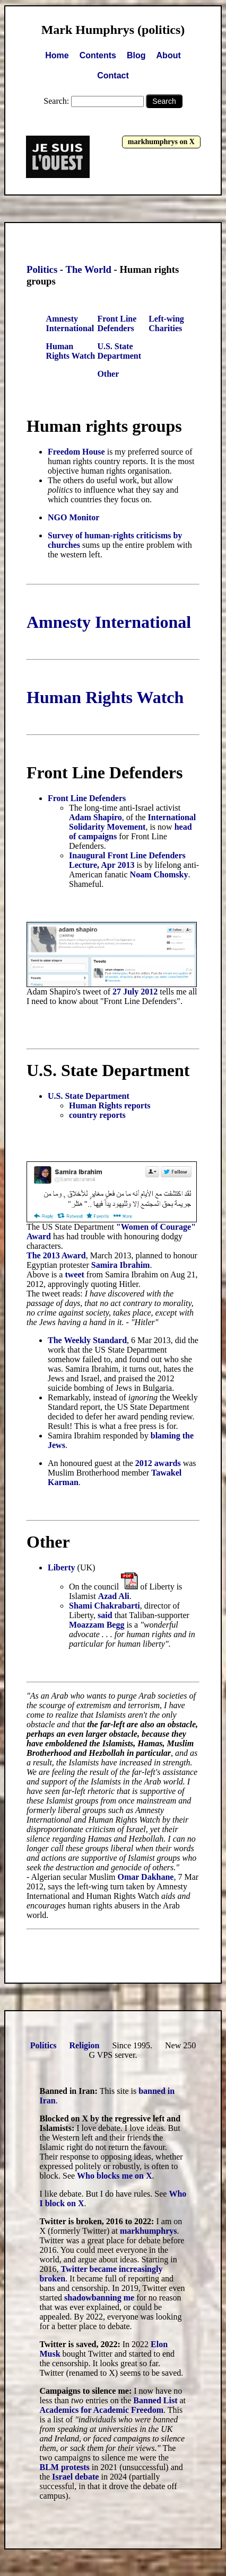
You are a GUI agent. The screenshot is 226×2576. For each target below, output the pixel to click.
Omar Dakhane (146, 1876)
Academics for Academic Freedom (101, 2409)
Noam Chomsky (159, 874)
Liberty (61, 1567)
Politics (42, 269)
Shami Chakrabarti (104, 1605)
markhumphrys (148, 2230)
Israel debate (75, 2476)
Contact (113, 75)
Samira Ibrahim (120, 1264)
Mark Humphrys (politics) (113, 30)
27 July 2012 (135, 991)
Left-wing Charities (166, 323)
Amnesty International (70, 323)
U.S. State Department (119, 351)
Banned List (155, 2400)
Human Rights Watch (70, 351)
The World (88, 269)
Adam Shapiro (95, 817)
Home (56, 55)
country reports (97, 1115)
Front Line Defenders (116, 323)
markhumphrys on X (161, 142)
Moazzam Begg (96, 1624)
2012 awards (158, 1463)
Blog (136, 55)
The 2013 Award (56, 1255)
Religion (84, 2045)
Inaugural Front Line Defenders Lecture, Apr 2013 (127, 860)
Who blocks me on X (114, 2175)
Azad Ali (113, 1596)
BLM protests (64, 2467)
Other (108, 373)
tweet (74, 1274)
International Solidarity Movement (132, 822)
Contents (98, 55)
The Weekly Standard (87, 1340)
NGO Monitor (73, 517)
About (169, 55)
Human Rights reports (110, 1105)
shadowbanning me (99, 2297)
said (105, 1615)
